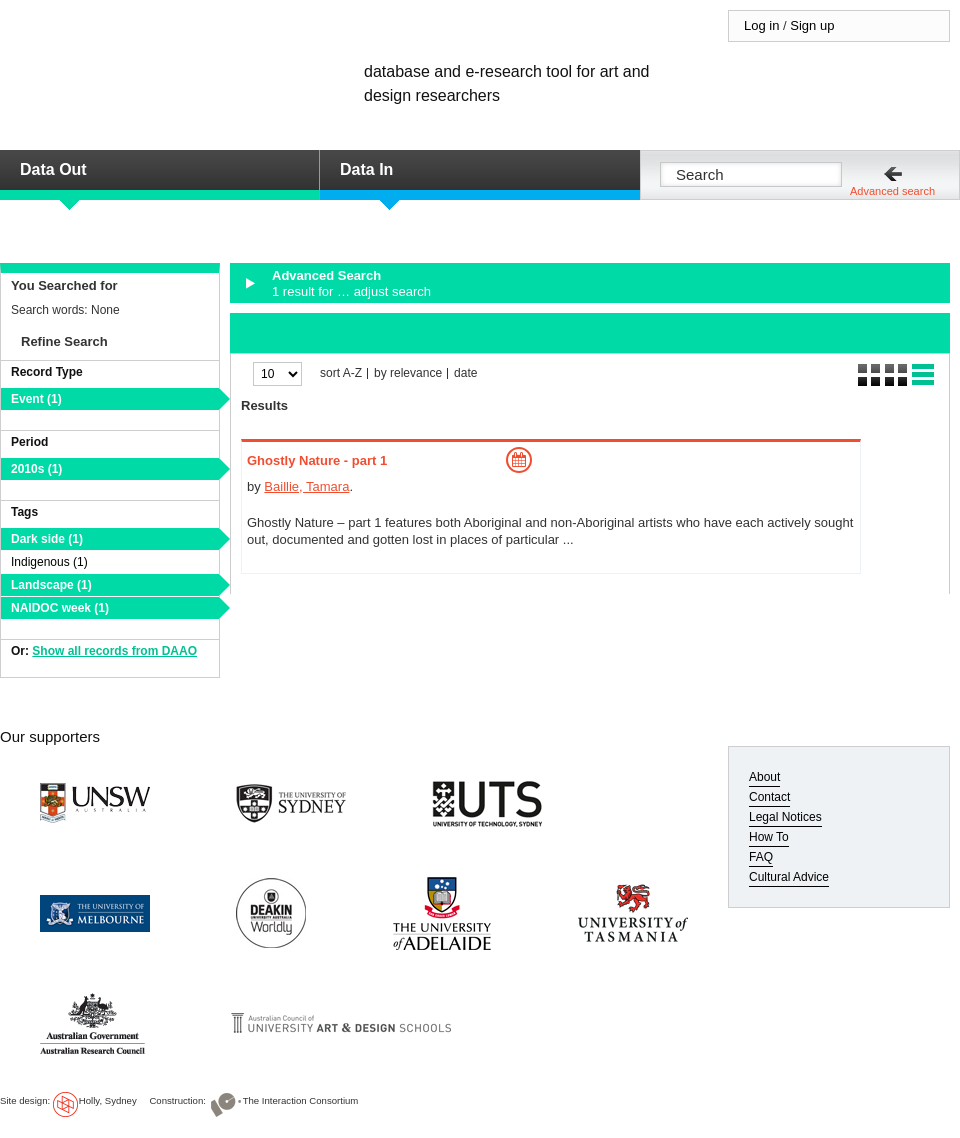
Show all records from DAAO (114, 651)
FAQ (761, 857)
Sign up (812, 25)
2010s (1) (36, 469)
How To (769, 837)
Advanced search (892, 191)
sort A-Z (341, 373)
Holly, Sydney (108, 1100)
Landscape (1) (51, 585)
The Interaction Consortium (301, 1100)
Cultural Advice (789, 877)
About (764, 777)
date (465, 373)
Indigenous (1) (49, 562)
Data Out (53, 169)
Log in (761, 25)
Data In (366, 169)
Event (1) (36, 399)
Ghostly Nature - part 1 (317, 460)
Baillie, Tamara (306, 486)
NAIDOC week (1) (60, 608)
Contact (769, 797)
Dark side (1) (47, 539)
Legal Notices (785, 817)
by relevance (408, 373)
